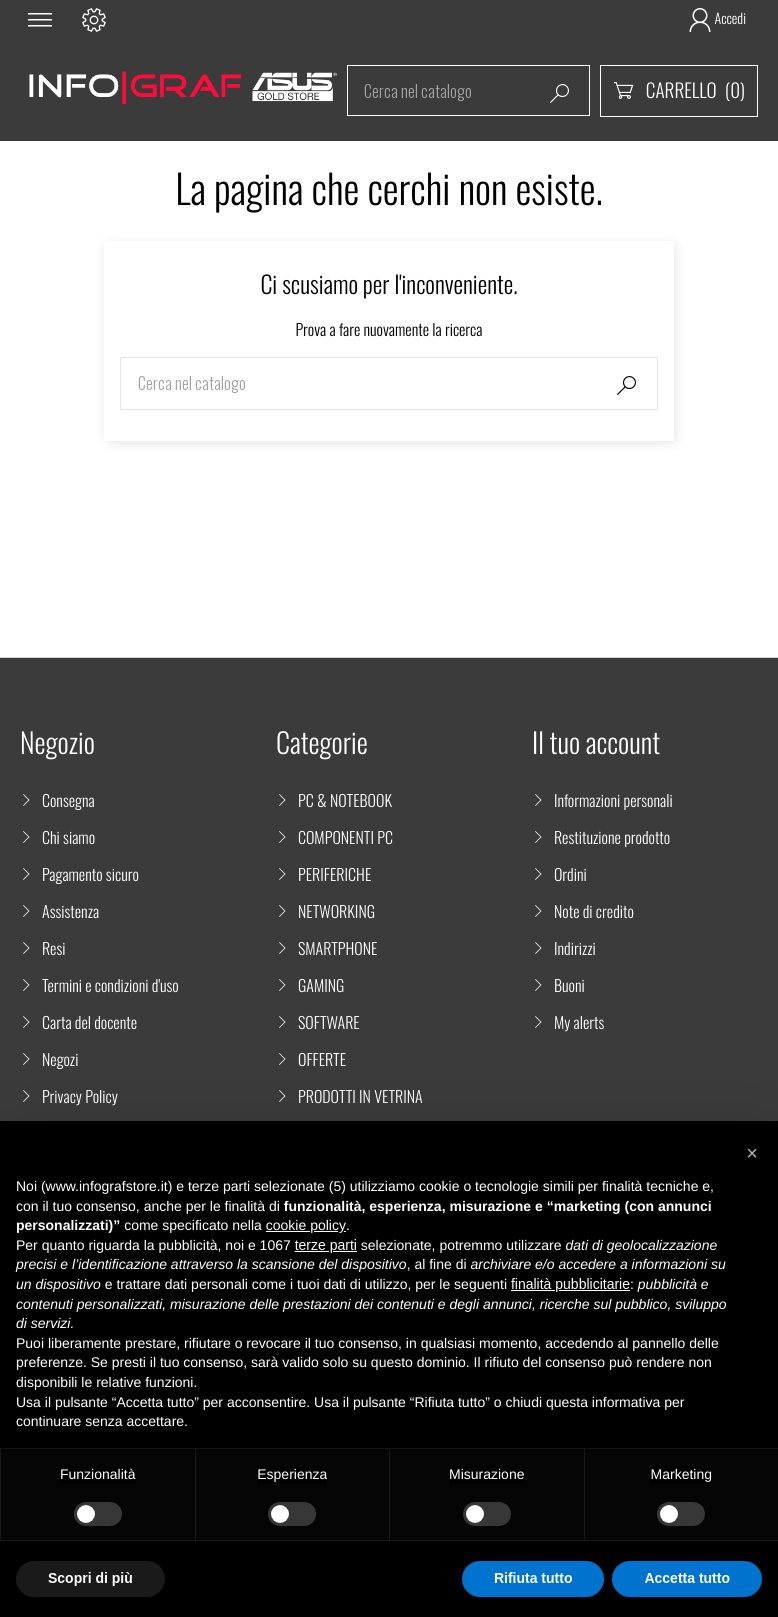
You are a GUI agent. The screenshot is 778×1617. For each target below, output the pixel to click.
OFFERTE (322, 1059)
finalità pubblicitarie (570, 1284)
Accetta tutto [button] (687, 1578)
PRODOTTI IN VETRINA (360, 1096)
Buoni (569, 985)
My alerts (579, 1022)
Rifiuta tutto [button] (533, 1578)
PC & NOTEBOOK (345, 800)
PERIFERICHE (334, 874)
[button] (752, 1153)
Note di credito (594, 911)
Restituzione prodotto (612, 837)
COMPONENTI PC (345, 837)
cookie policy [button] (306, 1225)
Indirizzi (575, 948)
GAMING (321, 985)
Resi (54, 948)
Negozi (60, 1059)
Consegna (68, 800)
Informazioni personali (613, 800)
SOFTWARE (329, 1022)
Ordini (570, 874)
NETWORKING (336, 911)
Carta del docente (89, 1022)
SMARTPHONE (337, 948)
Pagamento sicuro (90, 874)
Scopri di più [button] (90, 1578)
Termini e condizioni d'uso (110, 985)
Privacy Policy (80, 1096)
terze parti (326, 1245)
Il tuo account (596, 742)
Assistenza (70, 911)
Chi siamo (68, 837)
